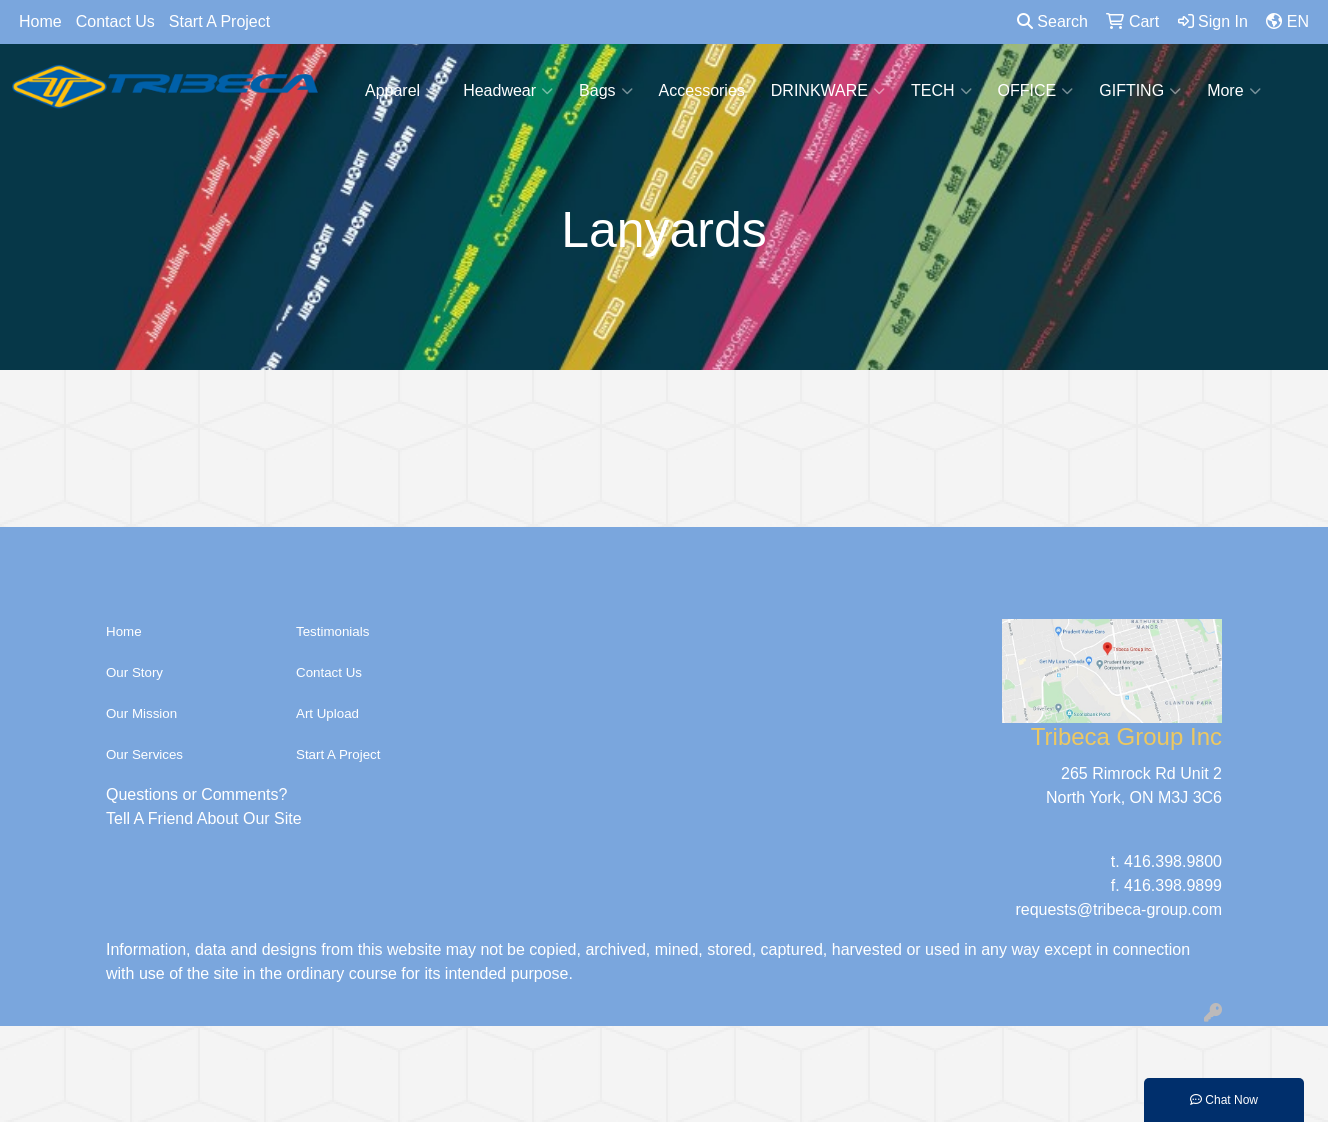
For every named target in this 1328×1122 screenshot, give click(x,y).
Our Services (144, 754)
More (1233, 91)
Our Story (134, 672)
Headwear (508, 91)
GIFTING (1140, 91)
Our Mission (141, 713)
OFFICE (1036, 91)
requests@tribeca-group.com (1118, 909)
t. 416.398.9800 (1166, 861)
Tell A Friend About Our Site (204, 818)
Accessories (702, 90)
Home (40, 21)
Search (1052, 21)
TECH (941, 91)
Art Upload (327, 713)
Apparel (401, 91)
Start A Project (219, 21)
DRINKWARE (828, 91)
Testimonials (332, 631)
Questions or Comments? (196, 794)
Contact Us (115, 21)
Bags (605, 91)
